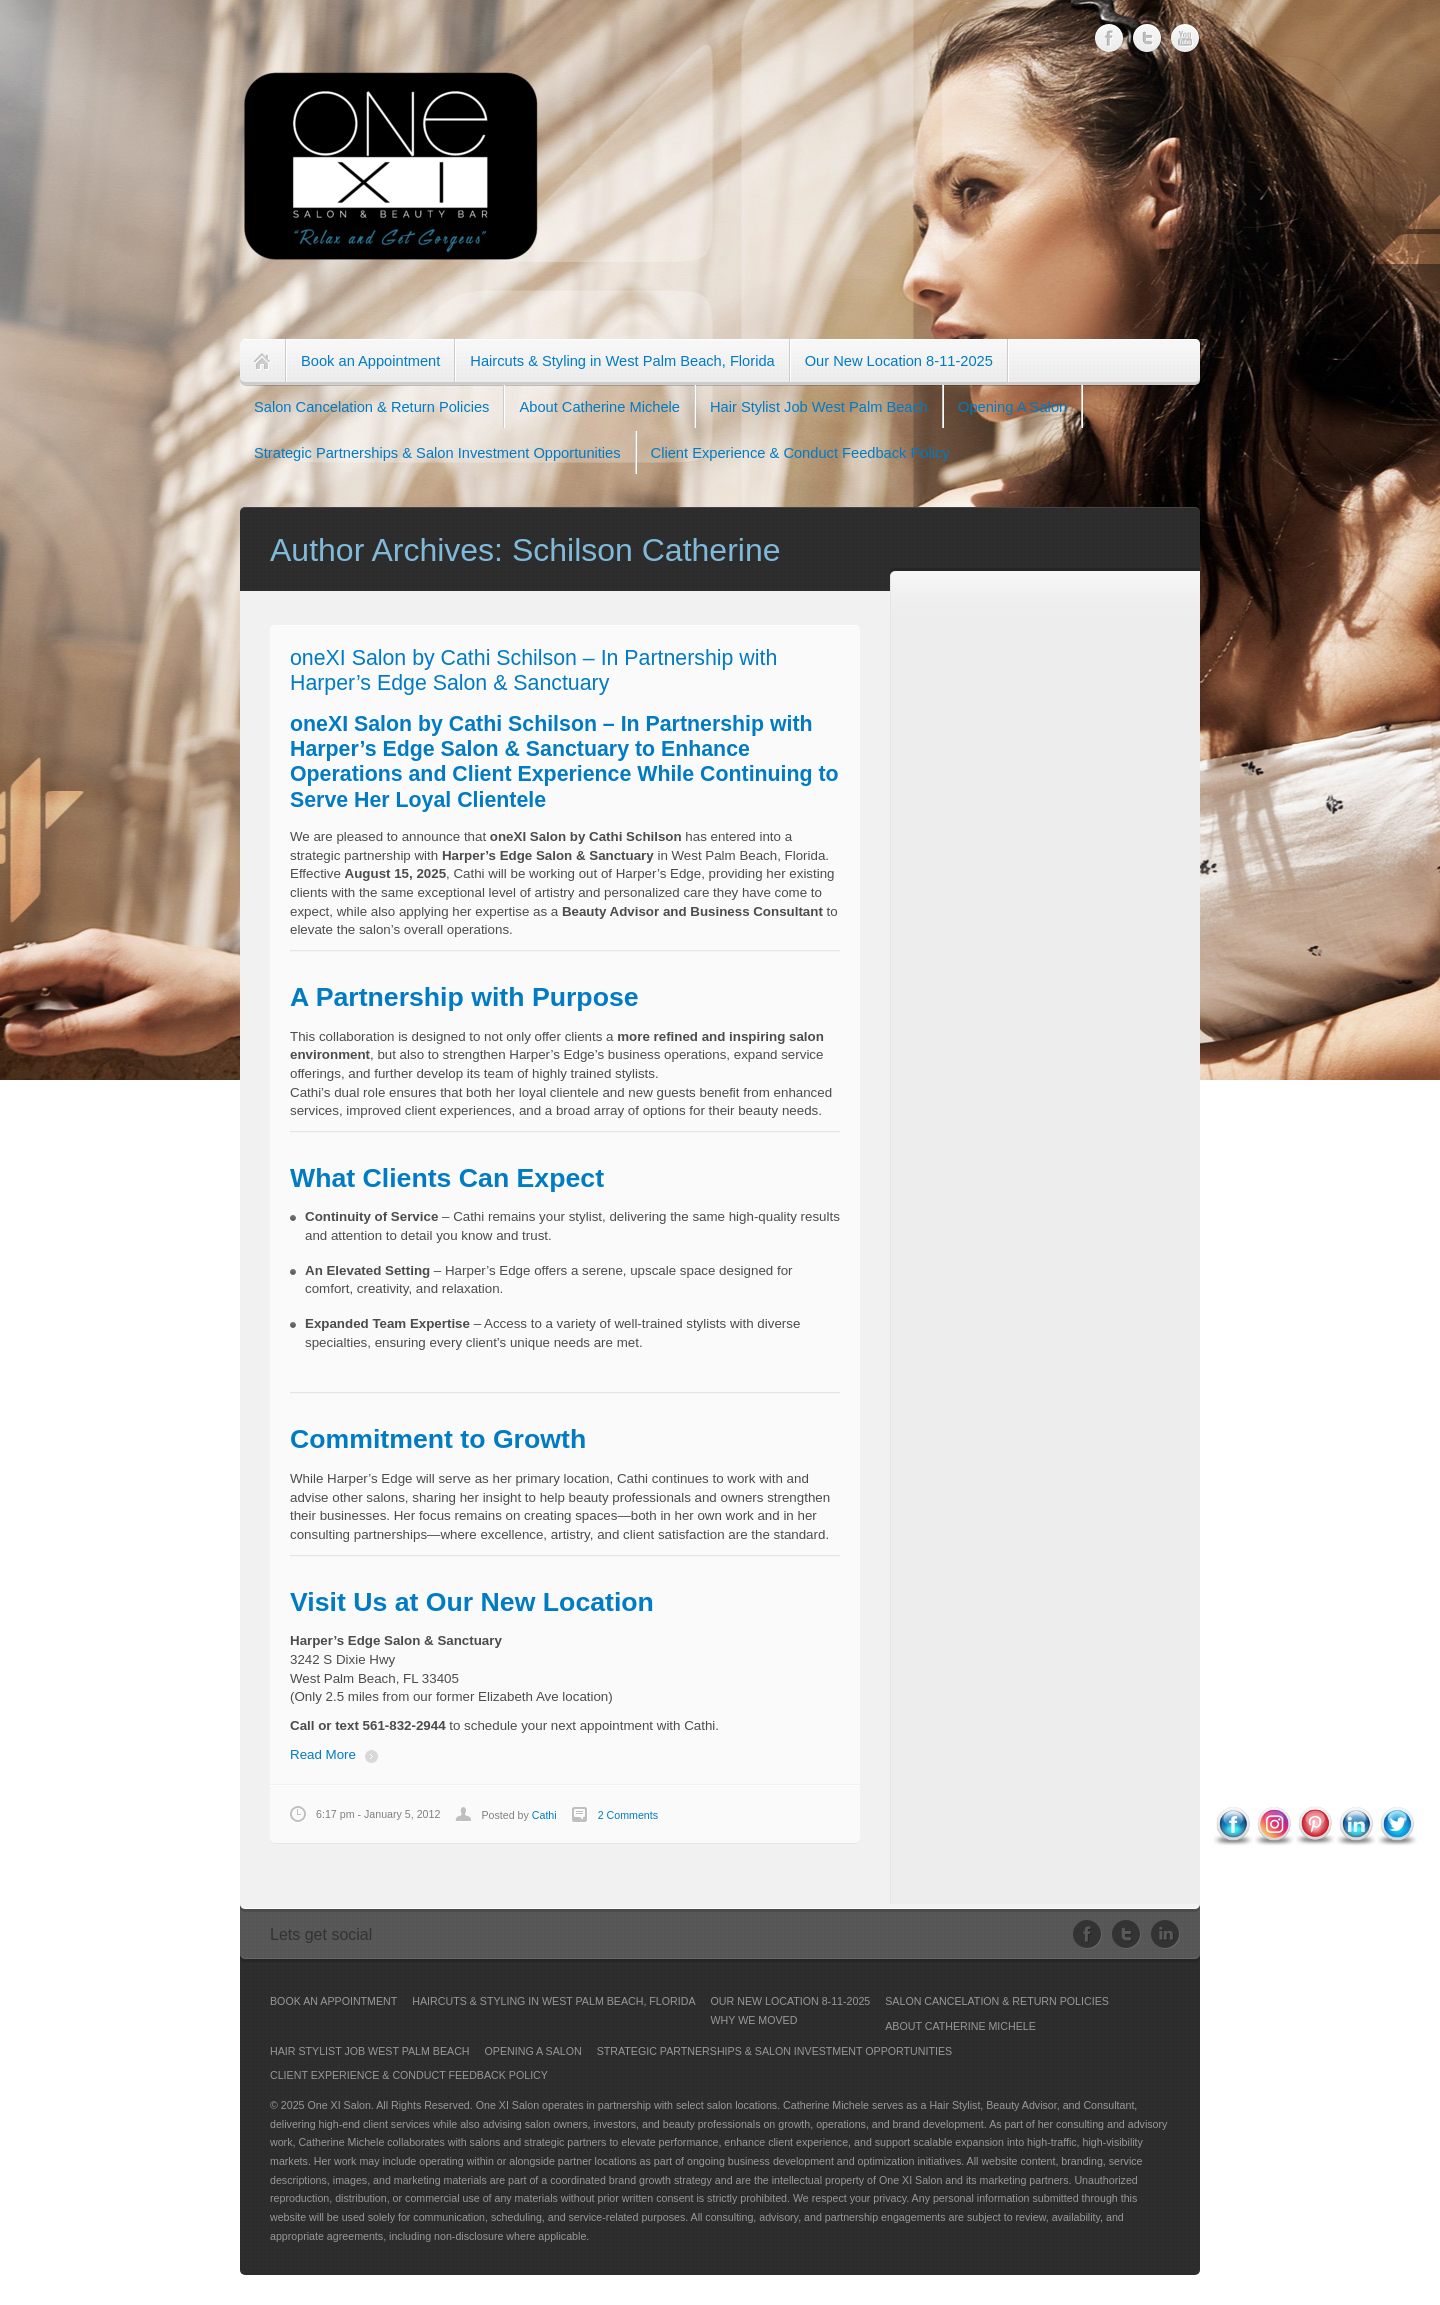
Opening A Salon (1012, 407)
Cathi (544, 1815)
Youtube (1185, 29)
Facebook (1109, 38)
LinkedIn (1165, 1934)
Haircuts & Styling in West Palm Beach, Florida (622, 361)
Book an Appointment (370, 361)
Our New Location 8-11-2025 (899, 361)
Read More (323, 1754)
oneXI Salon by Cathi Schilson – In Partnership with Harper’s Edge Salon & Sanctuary (533, 670)
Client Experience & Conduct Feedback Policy (800, 453)
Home (262, 362)
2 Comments (628, 1815)
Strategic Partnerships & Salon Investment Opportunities (437, 453)
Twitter (1147, 36)
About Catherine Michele (599, 407)
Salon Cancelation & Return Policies (371, 407)
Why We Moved (754, 2020)
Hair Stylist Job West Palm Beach (819, 407)
